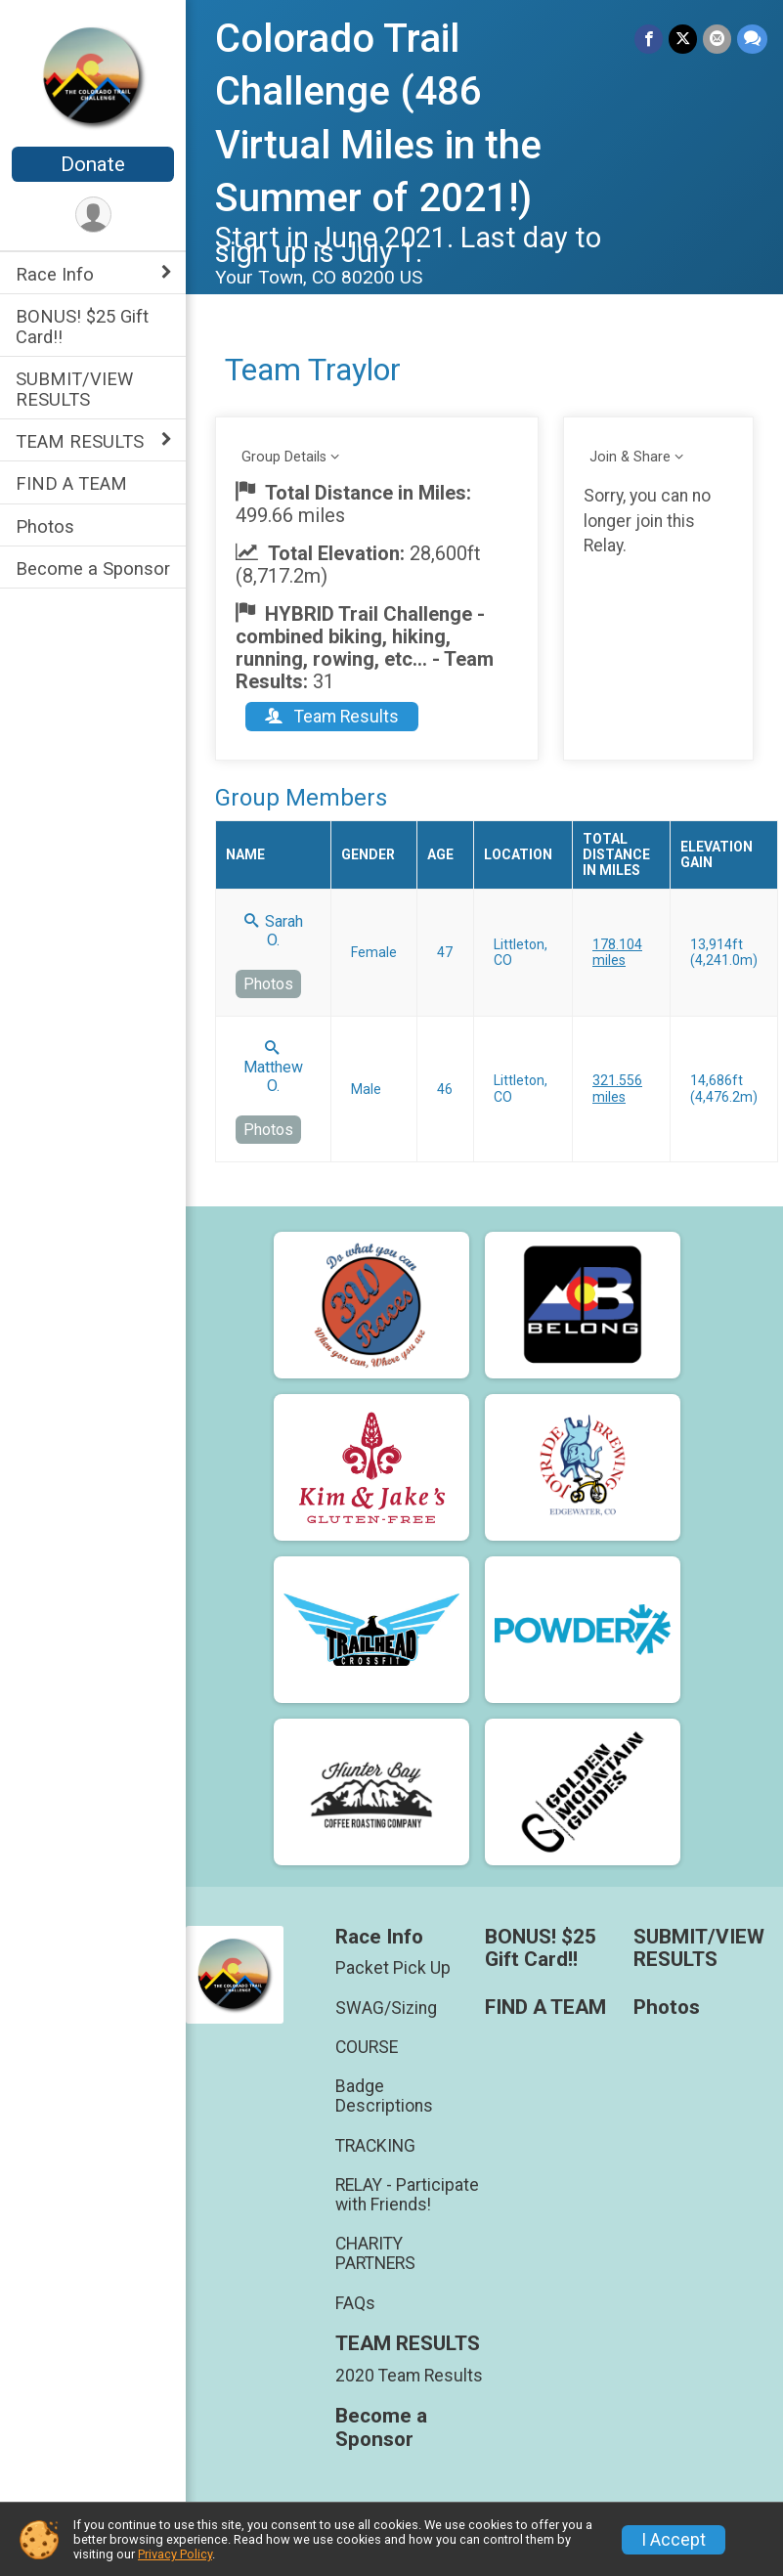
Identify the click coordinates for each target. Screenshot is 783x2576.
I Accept (673, 2540)
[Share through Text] (752, 38)
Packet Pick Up (393, 1968)
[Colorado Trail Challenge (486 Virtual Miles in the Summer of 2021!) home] (93, 75)
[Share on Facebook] (648, 38)
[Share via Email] (717, 38)
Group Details (283, 457)
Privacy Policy (175, 2554)
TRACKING (375, 2146)
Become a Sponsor (93, 568)
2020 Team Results (409, 2375)
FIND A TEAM (71, 483)
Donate (93, 164)
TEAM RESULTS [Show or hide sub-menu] (80, 441)
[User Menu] (93, 214)
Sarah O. (273, 930)
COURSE (366, 2047)
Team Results (332, 716)
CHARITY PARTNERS (375, 2253)
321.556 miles (617, 1088)
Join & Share (630, 457)
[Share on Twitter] (683, 38)
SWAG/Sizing (386, 2008)
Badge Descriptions (384, 2096)
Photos (45, 526)
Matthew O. (273, 1067)
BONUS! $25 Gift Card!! (82, 326)
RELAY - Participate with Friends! (407, 2194)
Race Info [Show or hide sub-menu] (55, 274)
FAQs (355, 2303)
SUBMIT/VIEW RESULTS (74, 389)
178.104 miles (617, 952)
